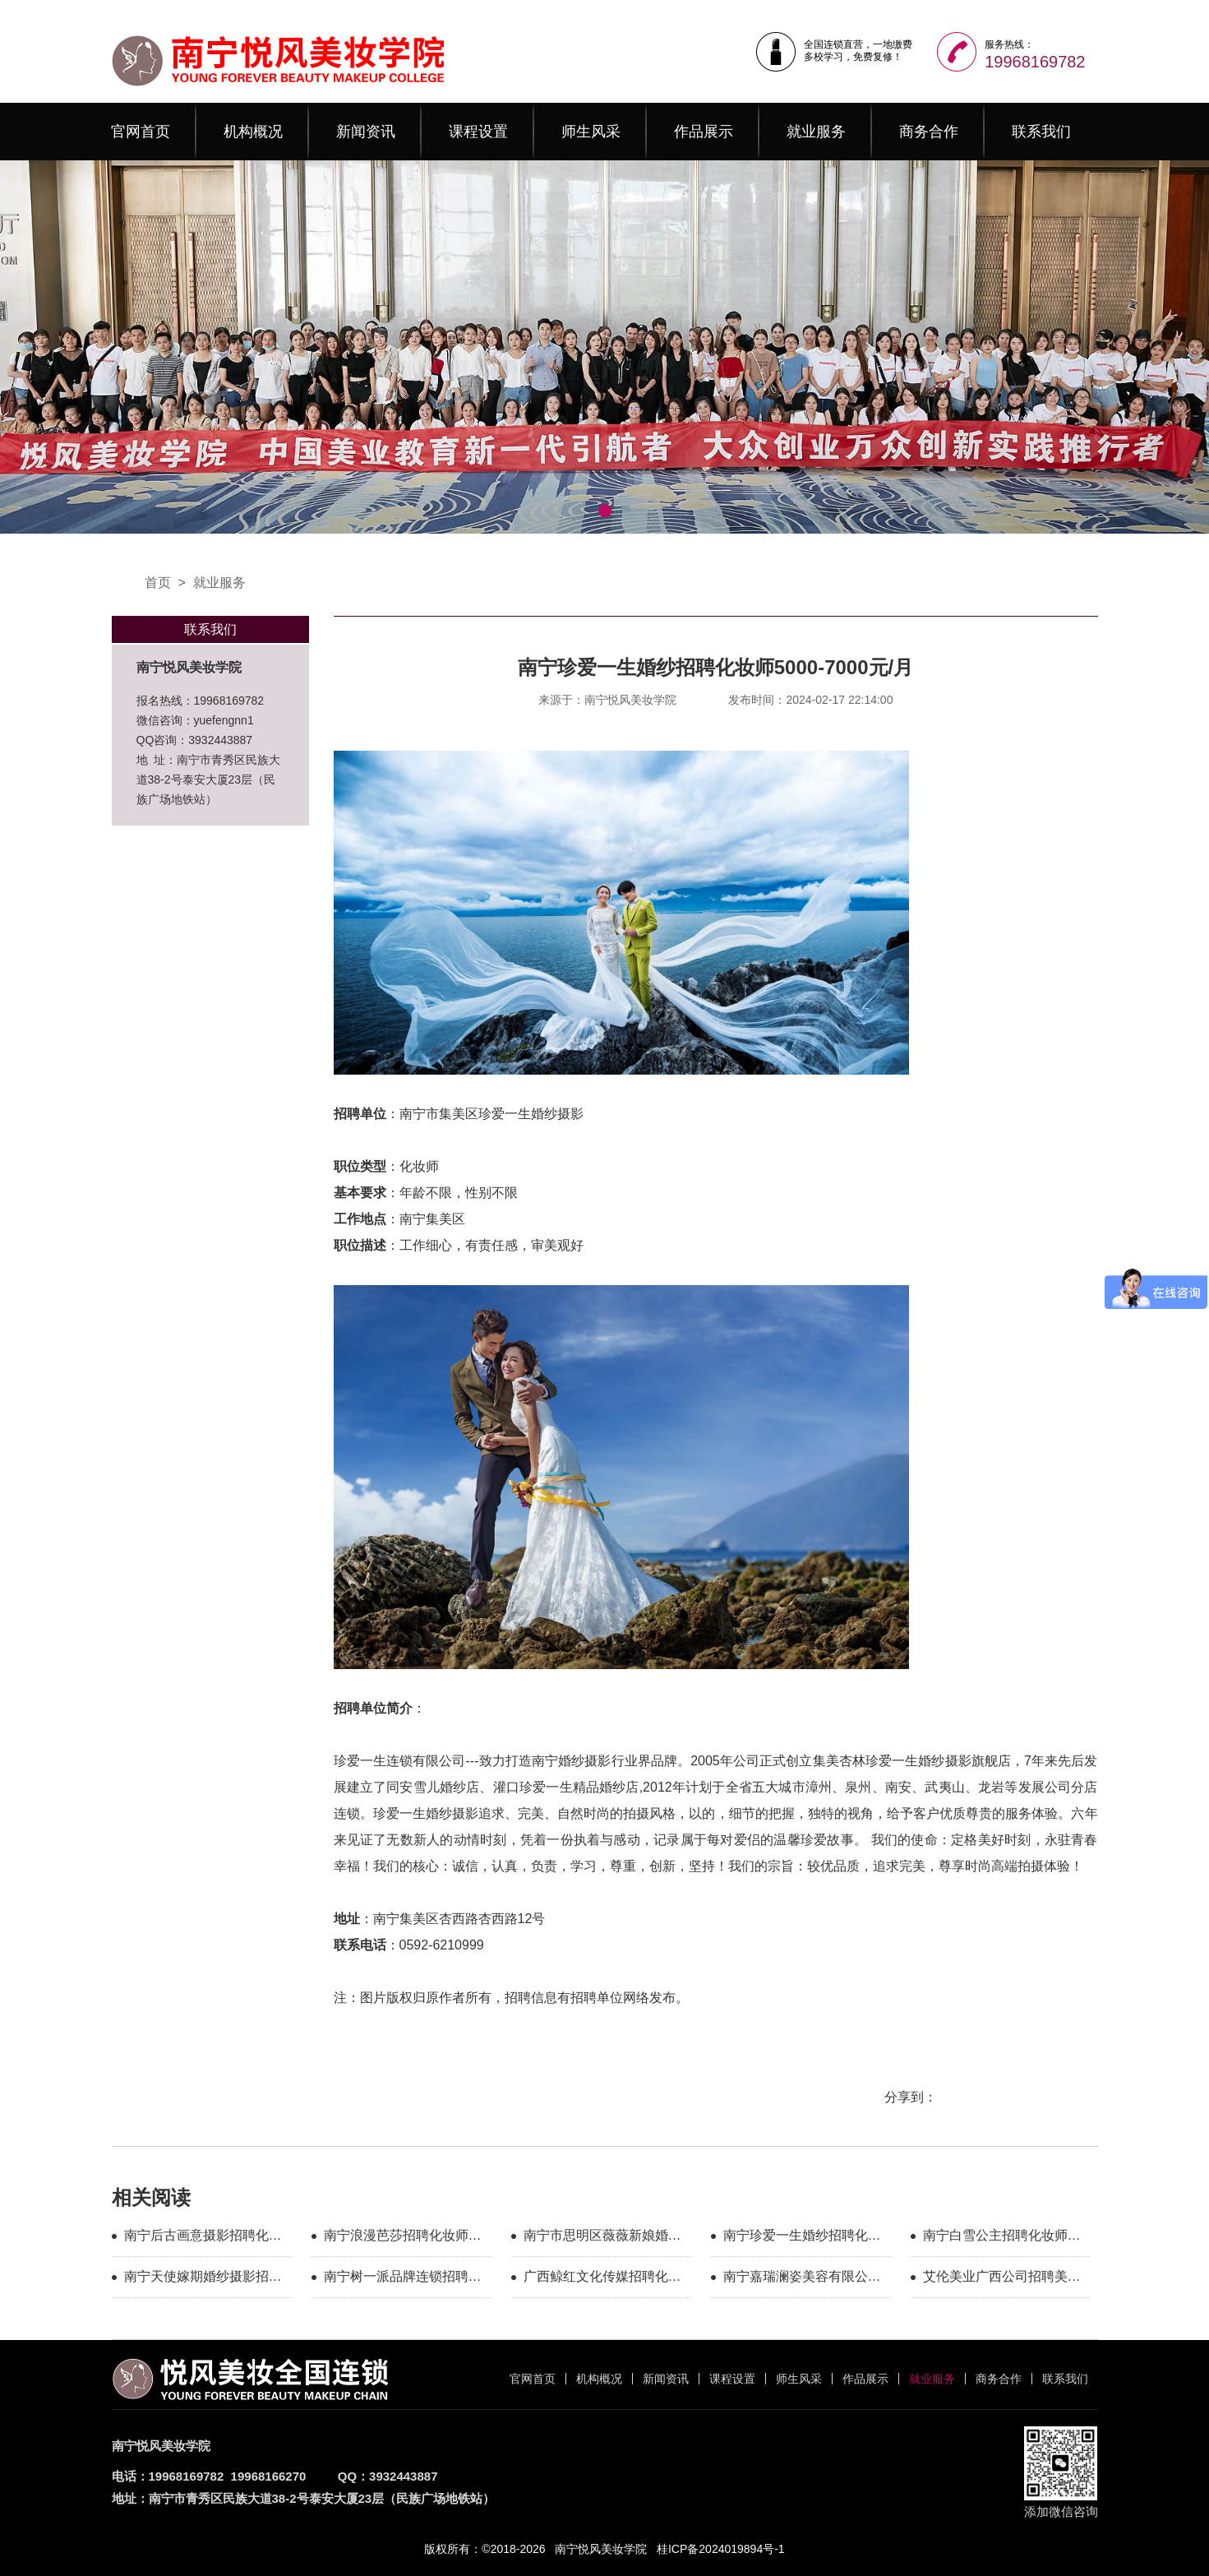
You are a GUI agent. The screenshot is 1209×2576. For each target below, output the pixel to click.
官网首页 (140, 131)
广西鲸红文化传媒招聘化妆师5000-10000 (602, 2279)
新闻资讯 (365, 131)
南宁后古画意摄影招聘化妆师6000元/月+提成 (203, 2238)
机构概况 (253, 131)
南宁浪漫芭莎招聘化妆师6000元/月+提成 (396, 2238)
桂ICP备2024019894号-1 (721, 2548)
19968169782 (1035, 62)
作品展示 (703, 131)
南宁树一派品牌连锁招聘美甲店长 (403, 2279)
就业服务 (816, 131)
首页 (158, 583)
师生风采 (591, 131)
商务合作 (928, 131)
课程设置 (478, 131)
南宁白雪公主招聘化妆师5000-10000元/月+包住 (995, 2238)
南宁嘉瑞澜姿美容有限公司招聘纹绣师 (802, 2279)
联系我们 (1041, 131)
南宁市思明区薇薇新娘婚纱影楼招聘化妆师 (602, 2238)
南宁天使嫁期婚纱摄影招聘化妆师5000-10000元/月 (203, 2279)
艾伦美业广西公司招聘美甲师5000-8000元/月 (1002, 2279)
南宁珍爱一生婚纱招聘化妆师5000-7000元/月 (802, 2238)
